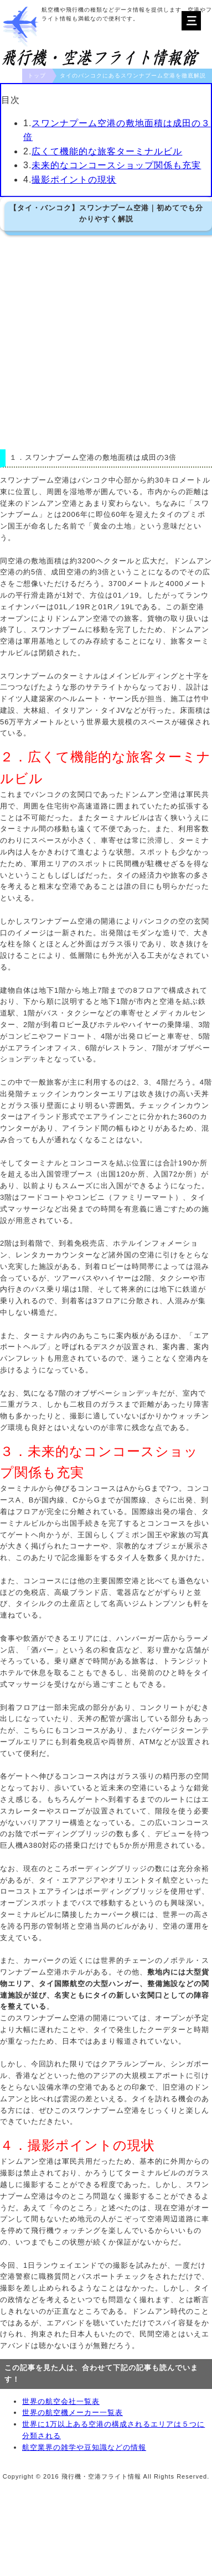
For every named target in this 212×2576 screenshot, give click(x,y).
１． (17, 457)
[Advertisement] (104, 340)
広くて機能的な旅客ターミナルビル (107, 151)
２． (14, 756)
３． (14, 1451)
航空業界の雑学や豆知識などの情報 (84, 2447)
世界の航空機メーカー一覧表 (72, 2412)
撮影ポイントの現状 (74, 179)
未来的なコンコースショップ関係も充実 (116, 165)
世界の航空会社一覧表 (61, 2401)
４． (14, 2145)
